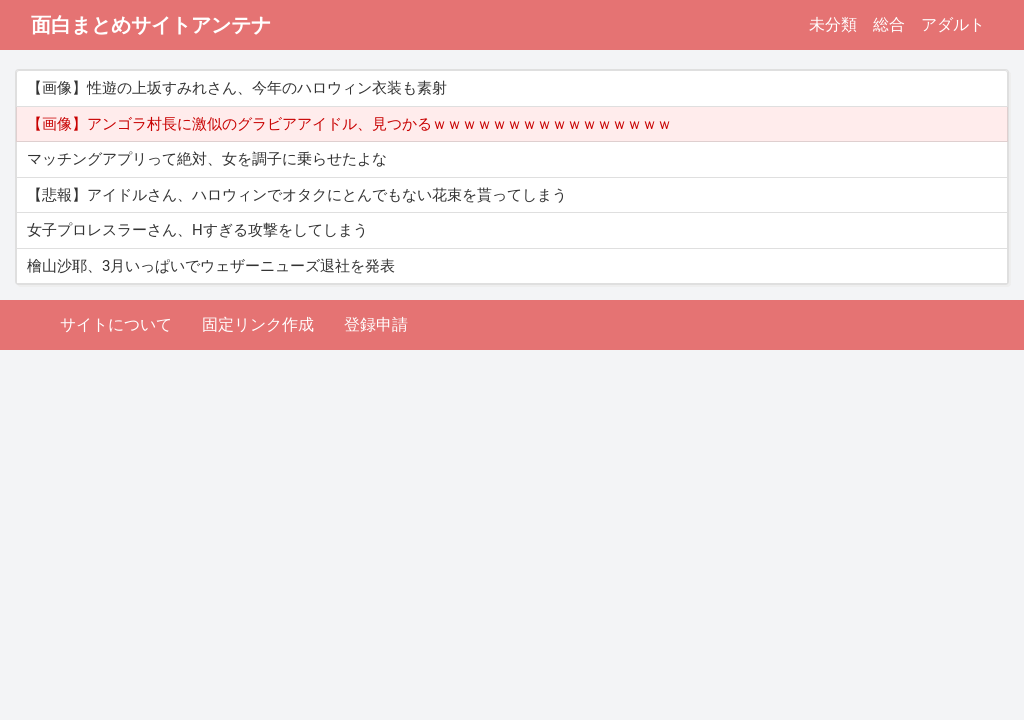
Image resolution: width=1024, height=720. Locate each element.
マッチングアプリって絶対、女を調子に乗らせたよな (207, 159)
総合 (889, 24)
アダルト (953, 24)
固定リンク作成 (258, 324)
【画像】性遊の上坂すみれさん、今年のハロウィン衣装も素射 (237, 88)
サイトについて (116, 324)
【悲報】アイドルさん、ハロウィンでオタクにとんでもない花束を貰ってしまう (297, 195)
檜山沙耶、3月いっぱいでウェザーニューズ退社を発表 (211, 266)
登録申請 (376, 324)
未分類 (833, 24)
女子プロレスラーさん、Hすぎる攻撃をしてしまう (197, 230)
